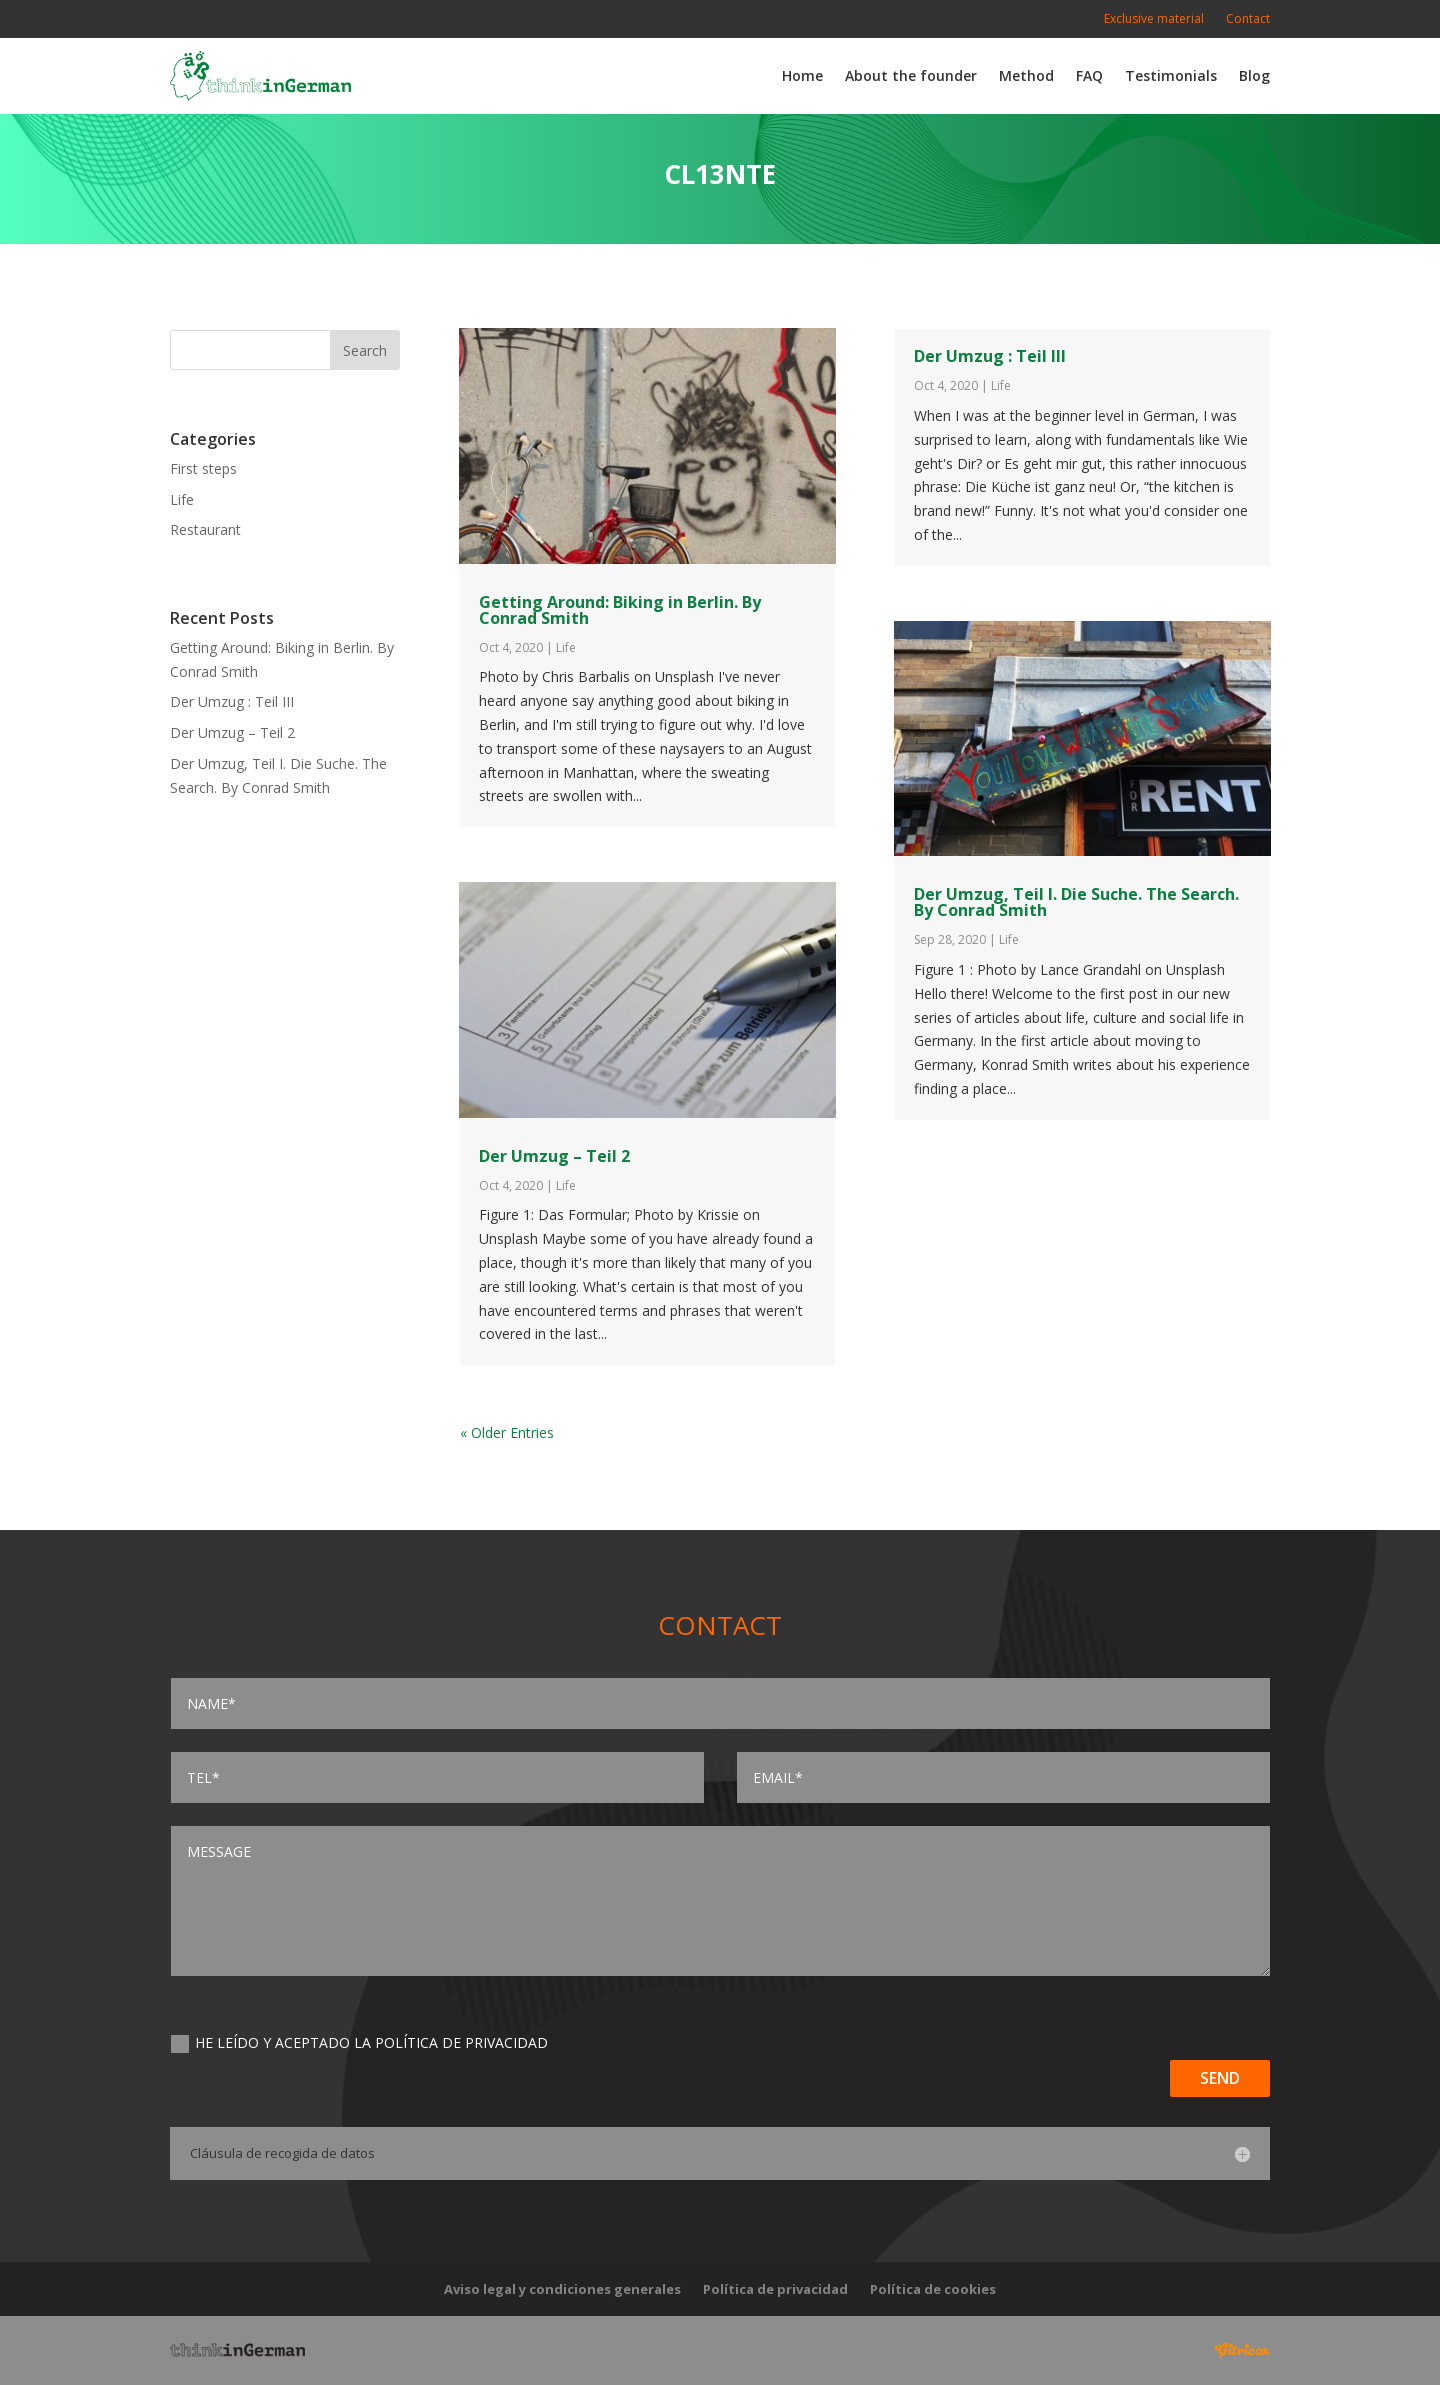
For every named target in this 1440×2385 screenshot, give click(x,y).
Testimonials (1171, 75)
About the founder (911, 75)
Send (1220, 2078)
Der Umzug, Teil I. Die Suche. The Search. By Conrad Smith (1076, 902)
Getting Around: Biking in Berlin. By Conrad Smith (620, 610)
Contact (1248, 19)
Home (802, 75)
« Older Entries (507, 1432)
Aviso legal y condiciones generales (562, 2290)
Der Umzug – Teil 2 (232, 732)
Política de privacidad (775, 2290)
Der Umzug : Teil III (232, 701)
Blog (1254, 75)
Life (182, 499)
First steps (203, 468)
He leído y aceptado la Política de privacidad (359, 2043)
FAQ (1089, 75)
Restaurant (205, 529)
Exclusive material (1154, 19)
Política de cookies (933, 2290)
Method (1026, 75)
